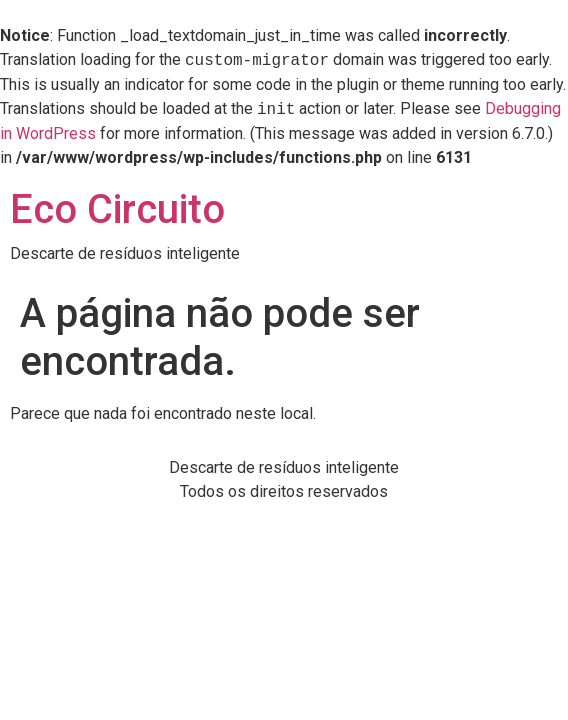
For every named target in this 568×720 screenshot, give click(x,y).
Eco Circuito (117, 209)
